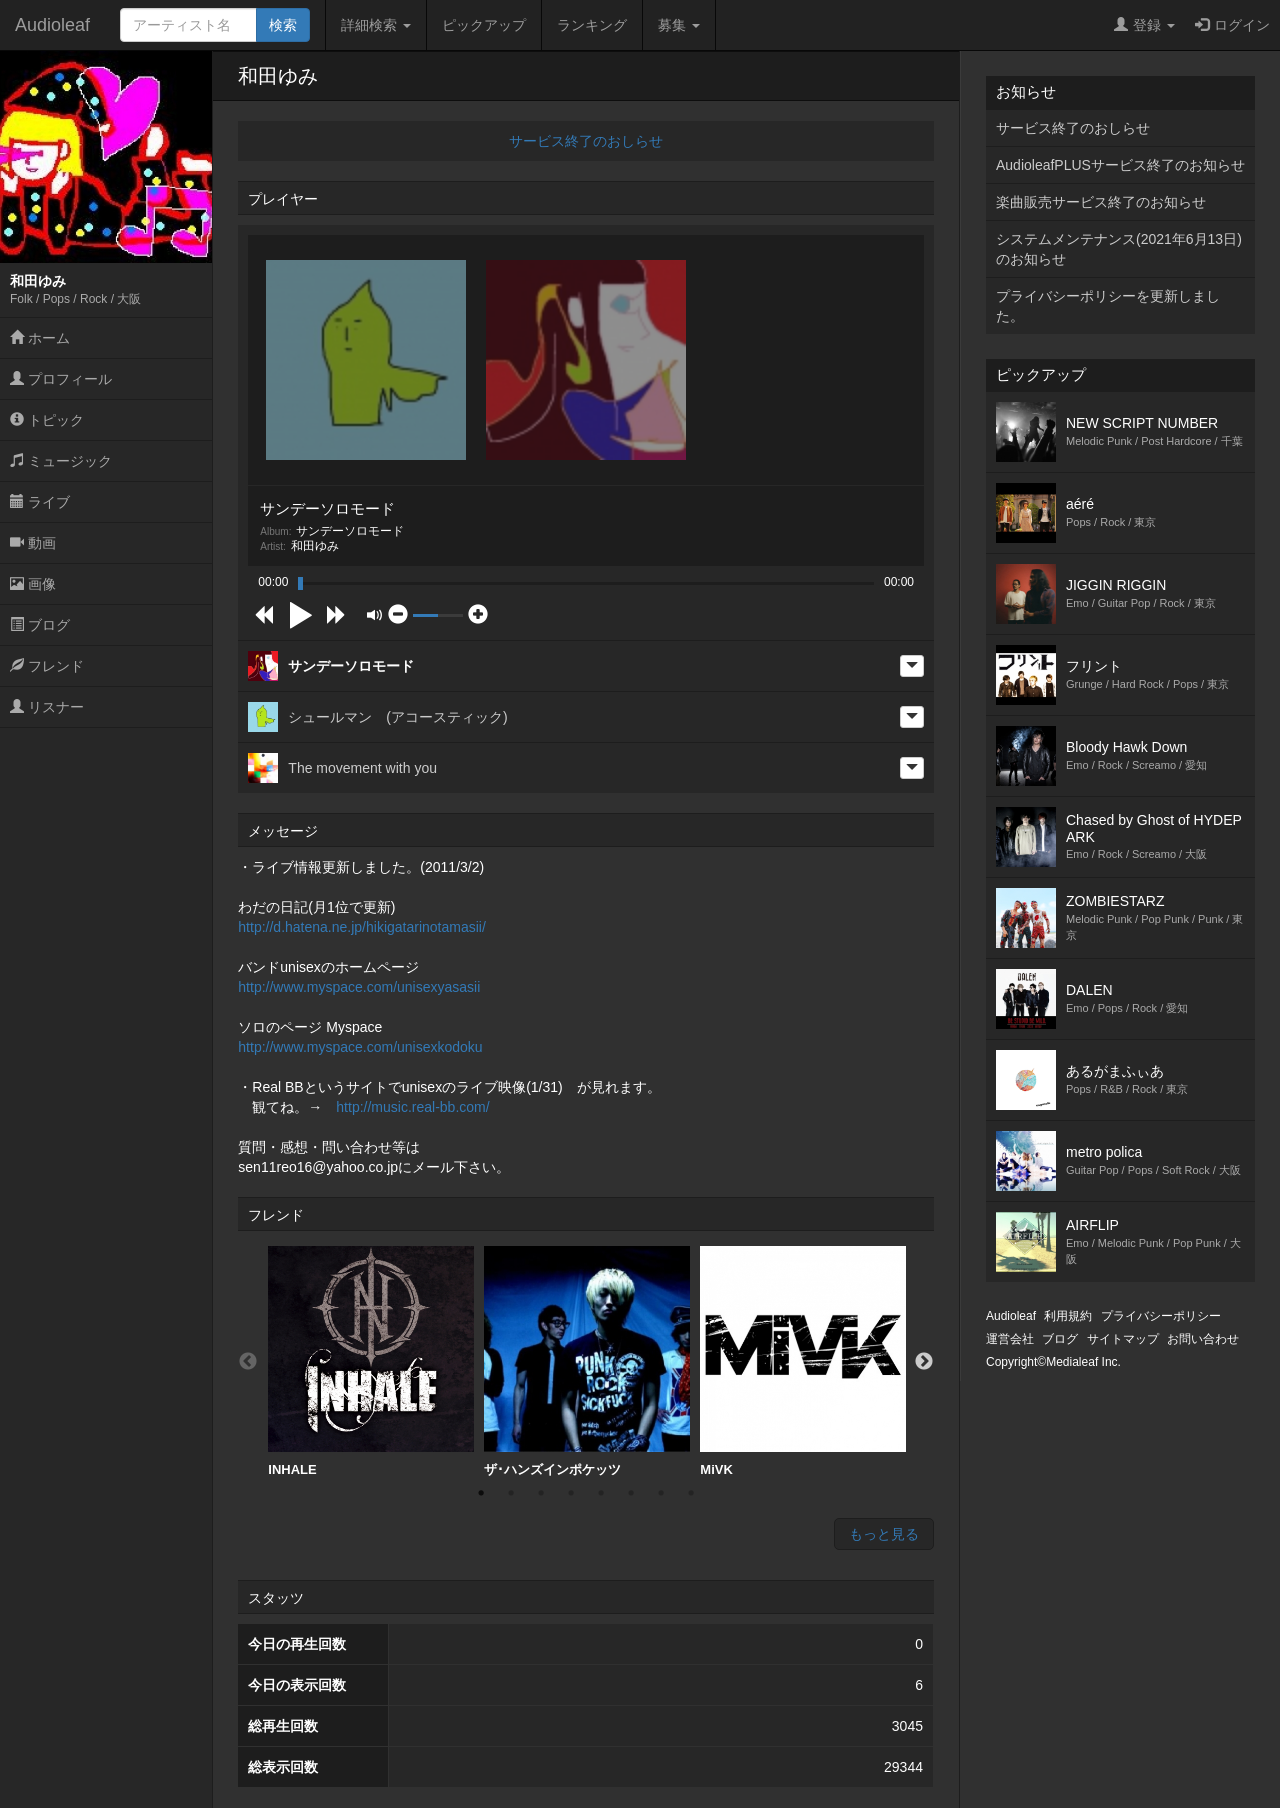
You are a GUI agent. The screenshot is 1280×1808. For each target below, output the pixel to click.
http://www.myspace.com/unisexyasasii (359, 987)
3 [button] (541, 1493)
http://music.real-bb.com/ (412, 1107)
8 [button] (691, 1493)
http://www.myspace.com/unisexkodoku (360, 1047)
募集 (679, 25)
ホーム (40, 338)
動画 (33, 543)
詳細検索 (376, 25)
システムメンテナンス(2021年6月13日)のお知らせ (1119, 249)
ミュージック (61, 461)
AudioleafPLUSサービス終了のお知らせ (1120, 165)
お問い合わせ (1203, 1339)
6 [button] (631, 1493)
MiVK (803, 1361)
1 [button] (481, 1493)
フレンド (47, 666)
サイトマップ (1123, 1339)
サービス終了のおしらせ (586, 141)
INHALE (371, 1361)
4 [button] (571, 1493)
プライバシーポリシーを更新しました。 (1108, 306)
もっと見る (884, 1534)
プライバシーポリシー (1161, 1316)
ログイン (1232, 25)
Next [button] (924, 1362)
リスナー (47, 707)
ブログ (40, 625)
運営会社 (1010, 1339)
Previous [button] (248, 1362)
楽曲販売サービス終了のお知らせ (1101, 202)
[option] (371, 1362)
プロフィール (61, 379)
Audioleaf (52, 25)
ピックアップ (484, 25)
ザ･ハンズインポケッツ (587, 1361)
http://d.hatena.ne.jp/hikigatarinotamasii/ (362, 927)
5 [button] (601, 1493)
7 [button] (661, 1493)
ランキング (592, 25)
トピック (47, 420)
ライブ (40, 502)
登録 (1144, 25)
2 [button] (511, 1493)
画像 (33, 584)
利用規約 (1068, 1316)
